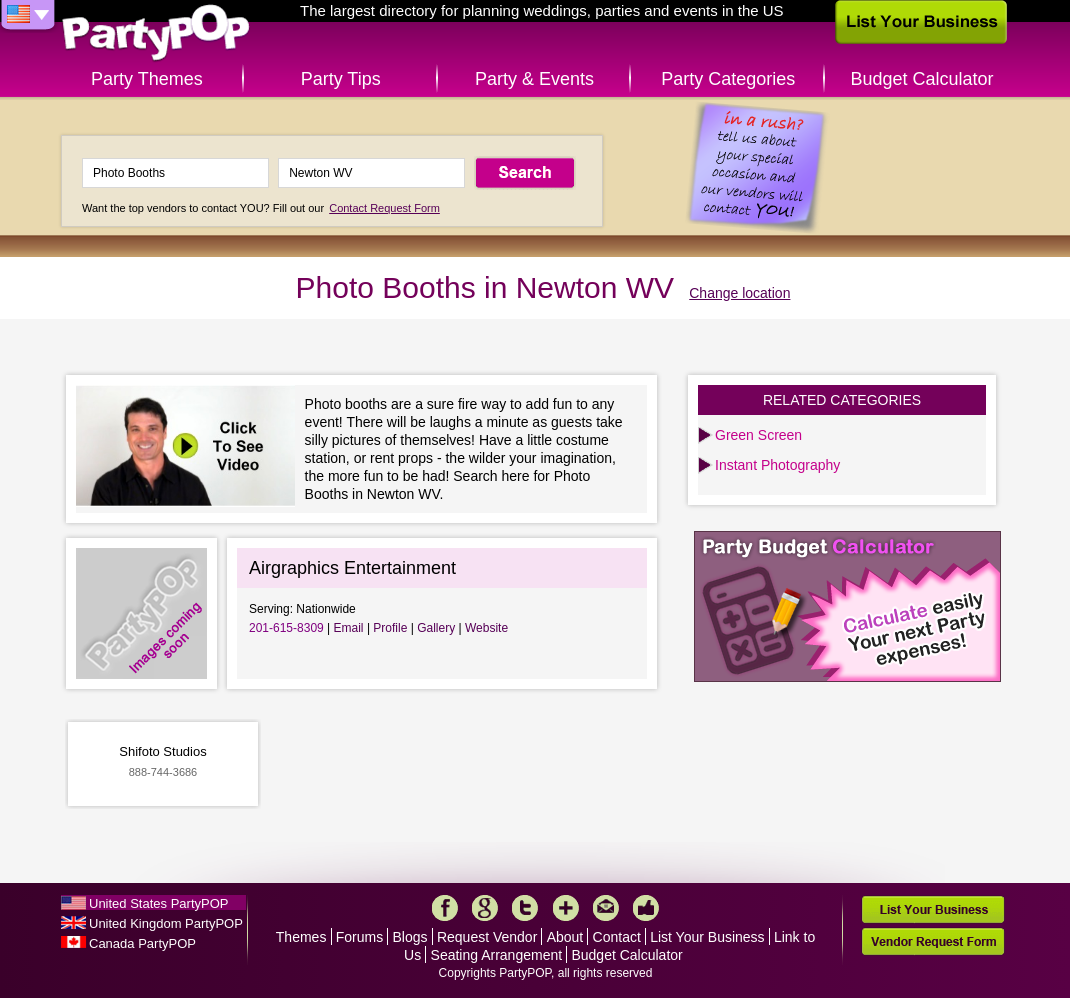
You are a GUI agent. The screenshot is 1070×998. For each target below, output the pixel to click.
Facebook (445, 908)
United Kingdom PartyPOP (166, 923)
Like (646, 908)
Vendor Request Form (933, 941)
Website (486, 628)
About (565, 937)
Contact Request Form (384, 208)
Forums (359, 937)
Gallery (436, 628)
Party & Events (534, 79)
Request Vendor (487, 937)
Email (349, 628)
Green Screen (758, 435)
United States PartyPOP (158, 903)
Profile (390, 628)
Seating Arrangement (497, 955)
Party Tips (341, 79)
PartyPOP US (156, 33)
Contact (617, 937)
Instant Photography (777, 465)
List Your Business (707, 937)
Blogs (410, 937)
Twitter (525, 908)
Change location (739, 293)
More (566, 908)
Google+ (485, 908)
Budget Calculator (922, 79)
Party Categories (728, 79)
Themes (301, 937)
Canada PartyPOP (142, 943)
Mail (606, 908)
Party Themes (147, 79)
